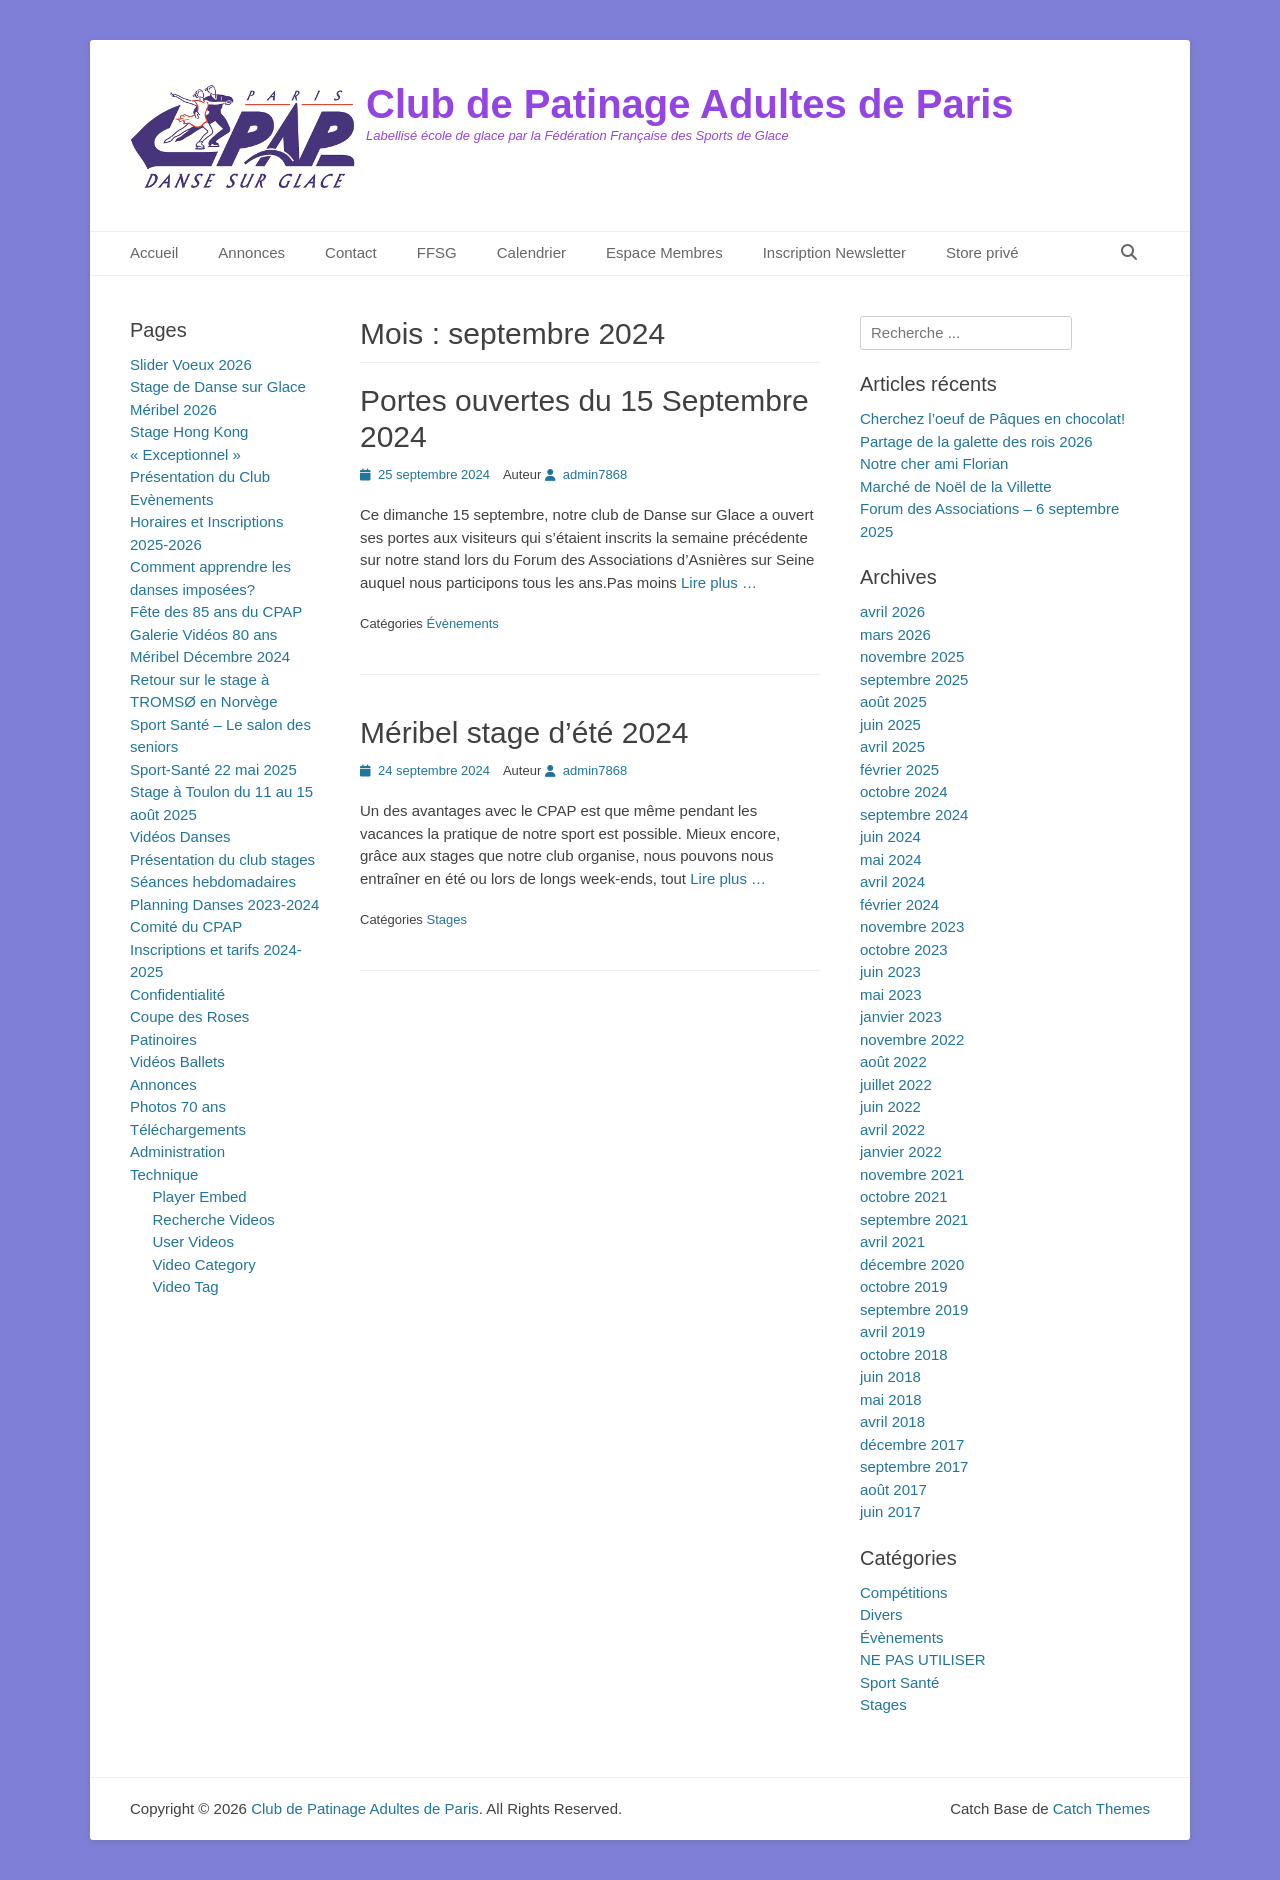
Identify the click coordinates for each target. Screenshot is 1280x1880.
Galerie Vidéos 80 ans (203, 634)
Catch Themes (1101, 1808)
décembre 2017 (912, 1444)
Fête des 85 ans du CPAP (216, 611)
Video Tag (186, 1286)
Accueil (154, 252)
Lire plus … (719, 582)
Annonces (251, 252)
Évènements (462, 623)
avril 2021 (892, 1241)
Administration (177, 1151)
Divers (881, 1614)
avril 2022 (892, 1129)
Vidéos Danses (180, 836)
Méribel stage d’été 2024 (524, 732)
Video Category (204, 1264)
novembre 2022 (912, 1039)
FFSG (437, 252)
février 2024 (899, 904)
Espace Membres (664, 252)
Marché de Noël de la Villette (956, 486)
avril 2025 (892, 746)
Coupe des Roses (189, 1016)
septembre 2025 (914, 679)
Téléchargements (188, 1129)
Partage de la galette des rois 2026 (976, 441)
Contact (351, 252)
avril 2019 (892, 1331)
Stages (446, 919)
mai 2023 (891, 994)
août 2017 (893, 1489)
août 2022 (893, 1061)
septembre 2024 (914, 814)
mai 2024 (891, 859)
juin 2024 (890, 836)
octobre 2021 (904, 1196)
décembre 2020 (912, 1264)
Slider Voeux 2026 (191, 364)
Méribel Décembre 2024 (210, 656)
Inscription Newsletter (834, 252)
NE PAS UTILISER (923, 1659)
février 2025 (899, 769)
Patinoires (163, 1039)
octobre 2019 (904, 1286)
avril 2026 (892, 611)
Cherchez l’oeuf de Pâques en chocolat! (992, 418)
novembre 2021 (912, 1174)
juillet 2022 (896, 1084)
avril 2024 (892, 881)
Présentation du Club (200, 476)
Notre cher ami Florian (934, 463)
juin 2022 (890, 1106)
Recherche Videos (214, 1219)
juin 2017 (890, 1511)
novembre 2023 (912, 926)
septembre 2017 (914, 1466)
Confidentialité (177, 994)
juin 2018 (890, 1376)
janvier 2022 (901, 1151)
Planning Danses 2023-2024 (224, 904)
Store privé (982, 252)
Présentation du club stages (222, 859)
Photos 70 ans (178, 1106)
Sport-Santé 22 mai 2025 (213, 769)
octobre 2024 (904, 791)
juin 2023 (890, 971)
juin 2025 (890, 724)
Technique (164, 1174)
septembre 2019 (914, 1309)
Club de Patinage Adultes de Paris (690, 104)
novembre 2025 (912, 656)
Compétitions (904, 1592)
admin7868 (595, 474)
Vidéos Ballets (177, 1061)
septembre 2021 (914, 1219)
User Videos (193, 1241)
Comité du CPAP (186, 926)
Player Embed (200, 1196)
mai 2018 (891, 1399)
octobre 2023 (904, 949)
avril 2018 (892, 1421)
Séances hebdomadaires (213, 881)
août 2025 (893, 701)
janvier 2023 (901, 1016)
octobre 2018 (904, 1354)
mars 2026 (895, 634)
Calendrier (531, 252)
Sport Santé (899, 1682)
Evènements (171, 499)
